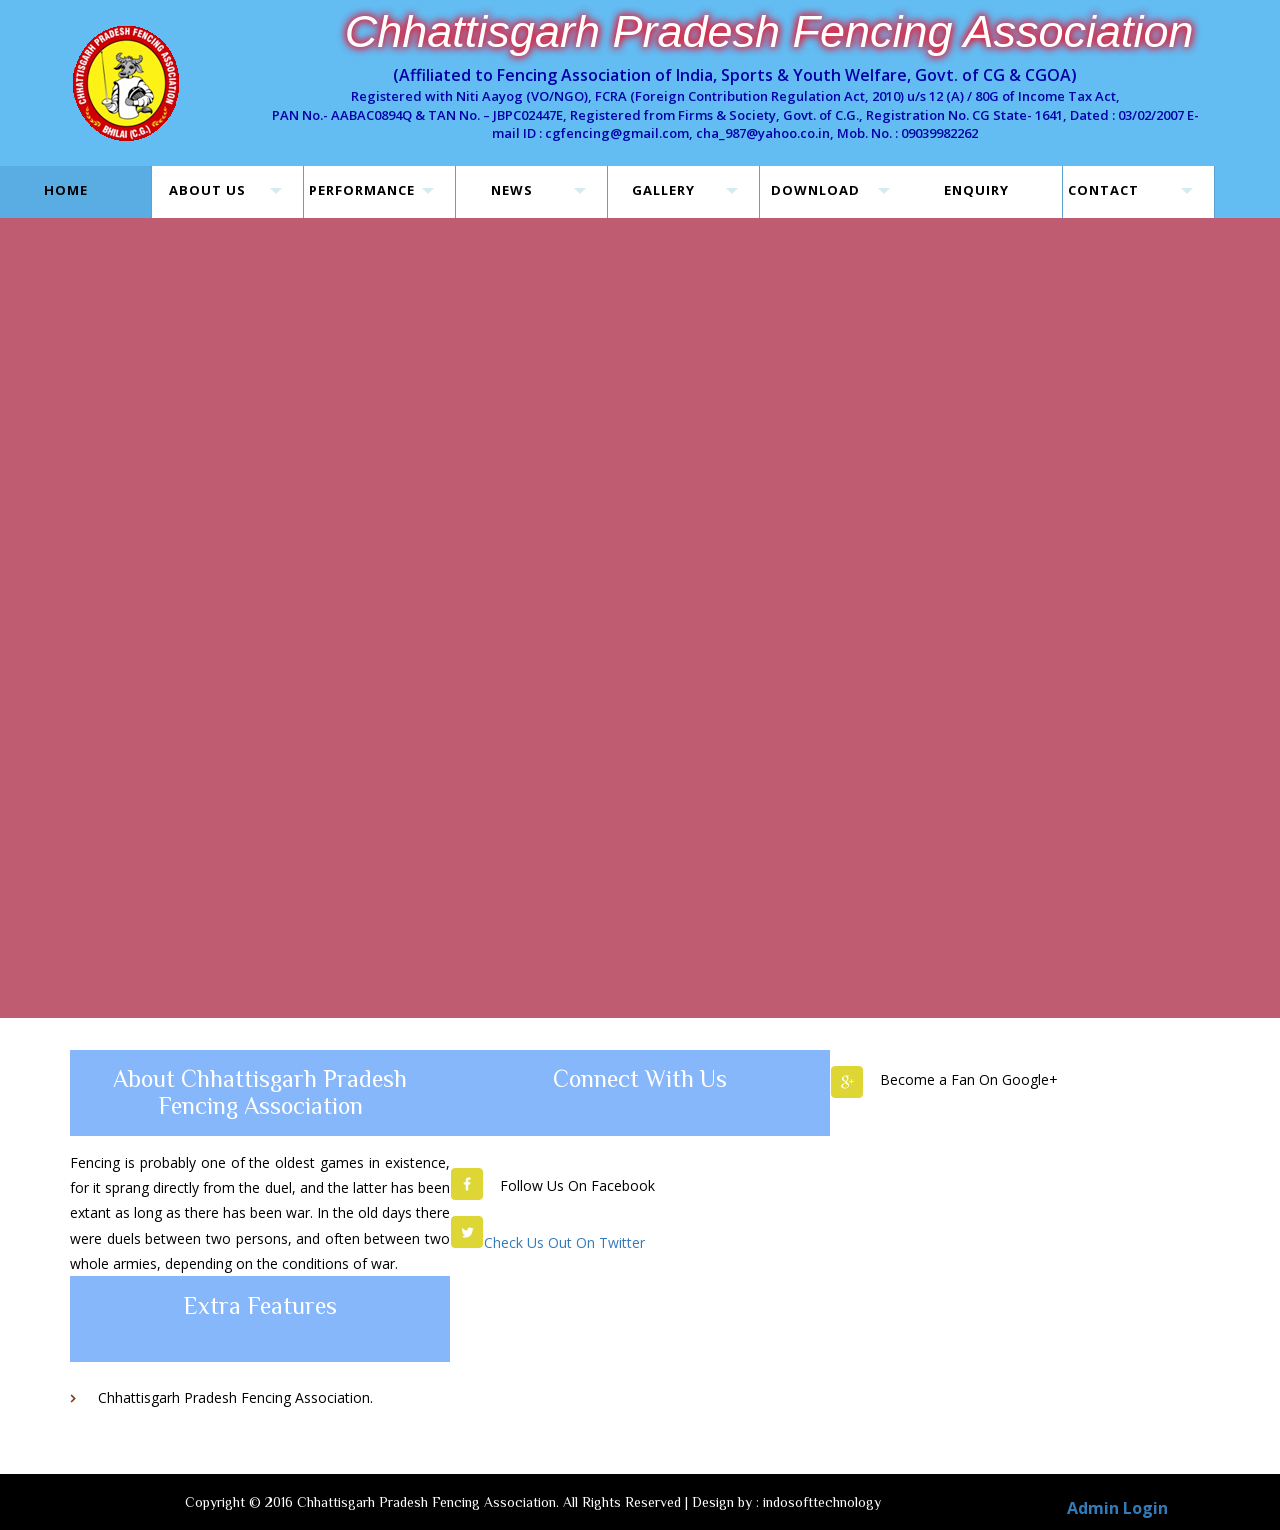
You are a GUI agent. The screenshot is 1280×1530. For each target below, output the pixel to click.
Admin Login (1117, 1508)
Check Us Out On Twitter (564, 1242)
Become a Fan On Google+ (969, 1079)
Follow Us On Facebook (577, 1185)
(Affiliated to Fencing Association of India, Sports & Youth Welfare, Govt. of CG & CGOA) (735, 75)
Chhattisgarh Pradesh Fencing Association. (235, 1397)
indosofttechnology (822, 1502)
